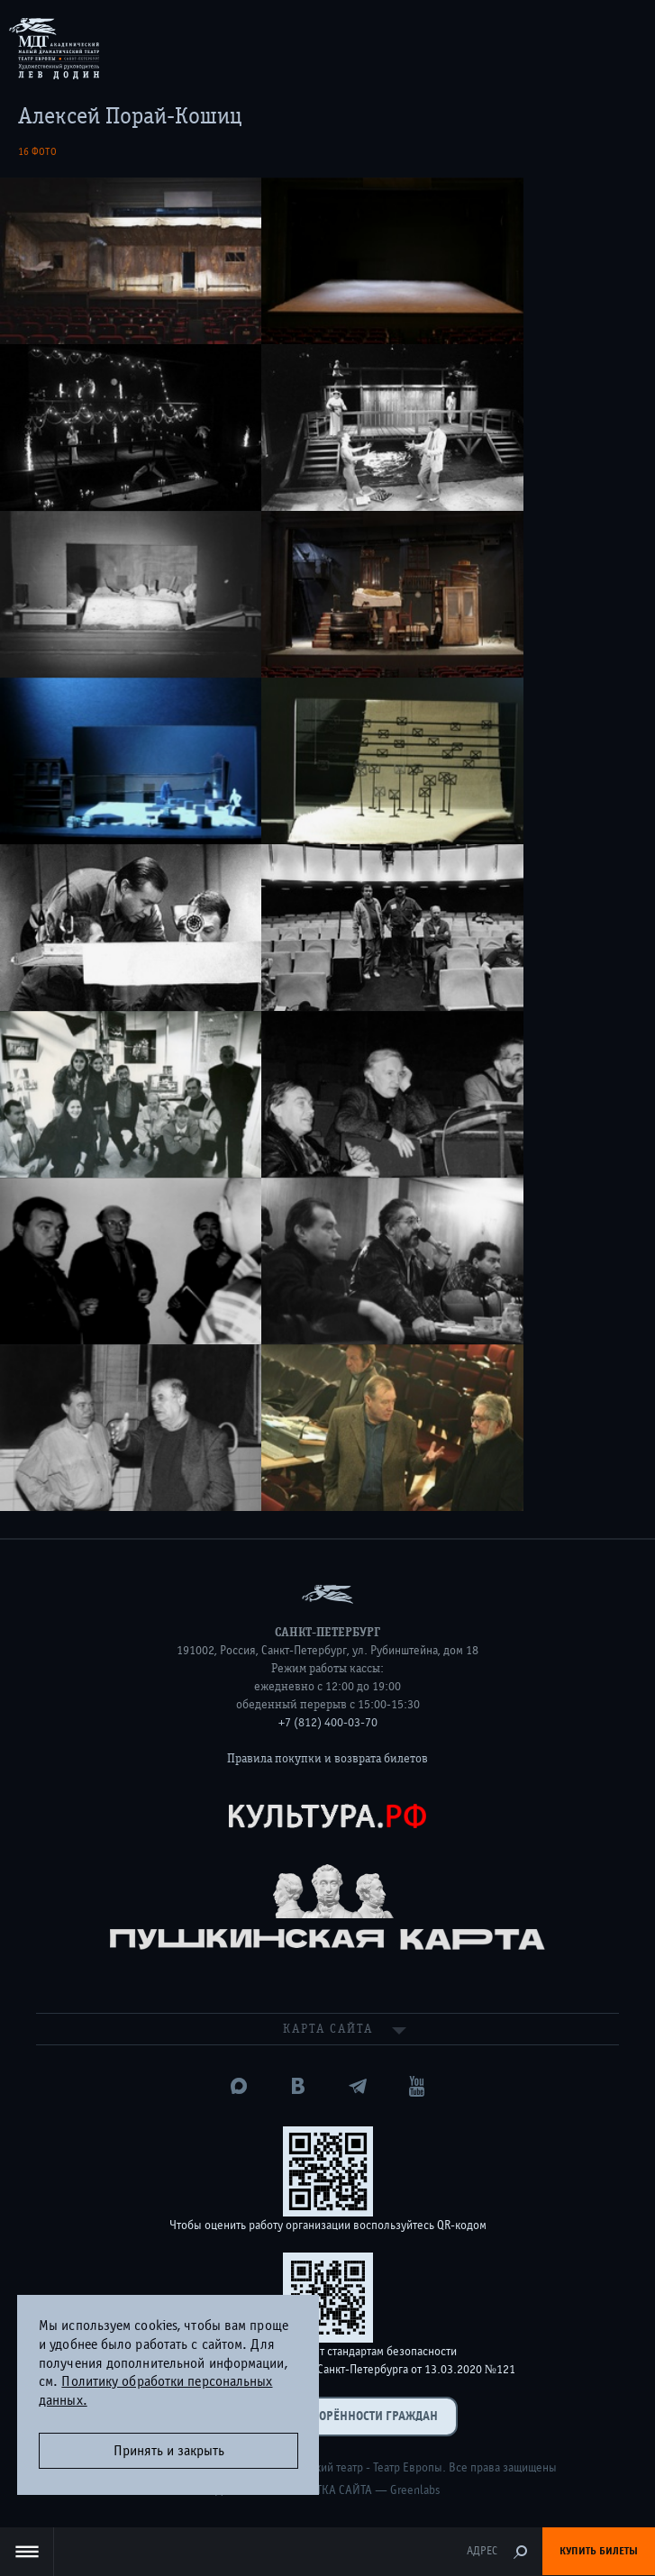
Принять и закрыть (169, 2451)
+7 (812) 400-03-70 (328, 1723)
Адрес (482, 2551)
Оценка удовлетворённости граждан (328, 2416)
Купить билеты (598, 2550)
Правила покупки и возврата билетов (327, 1759)
